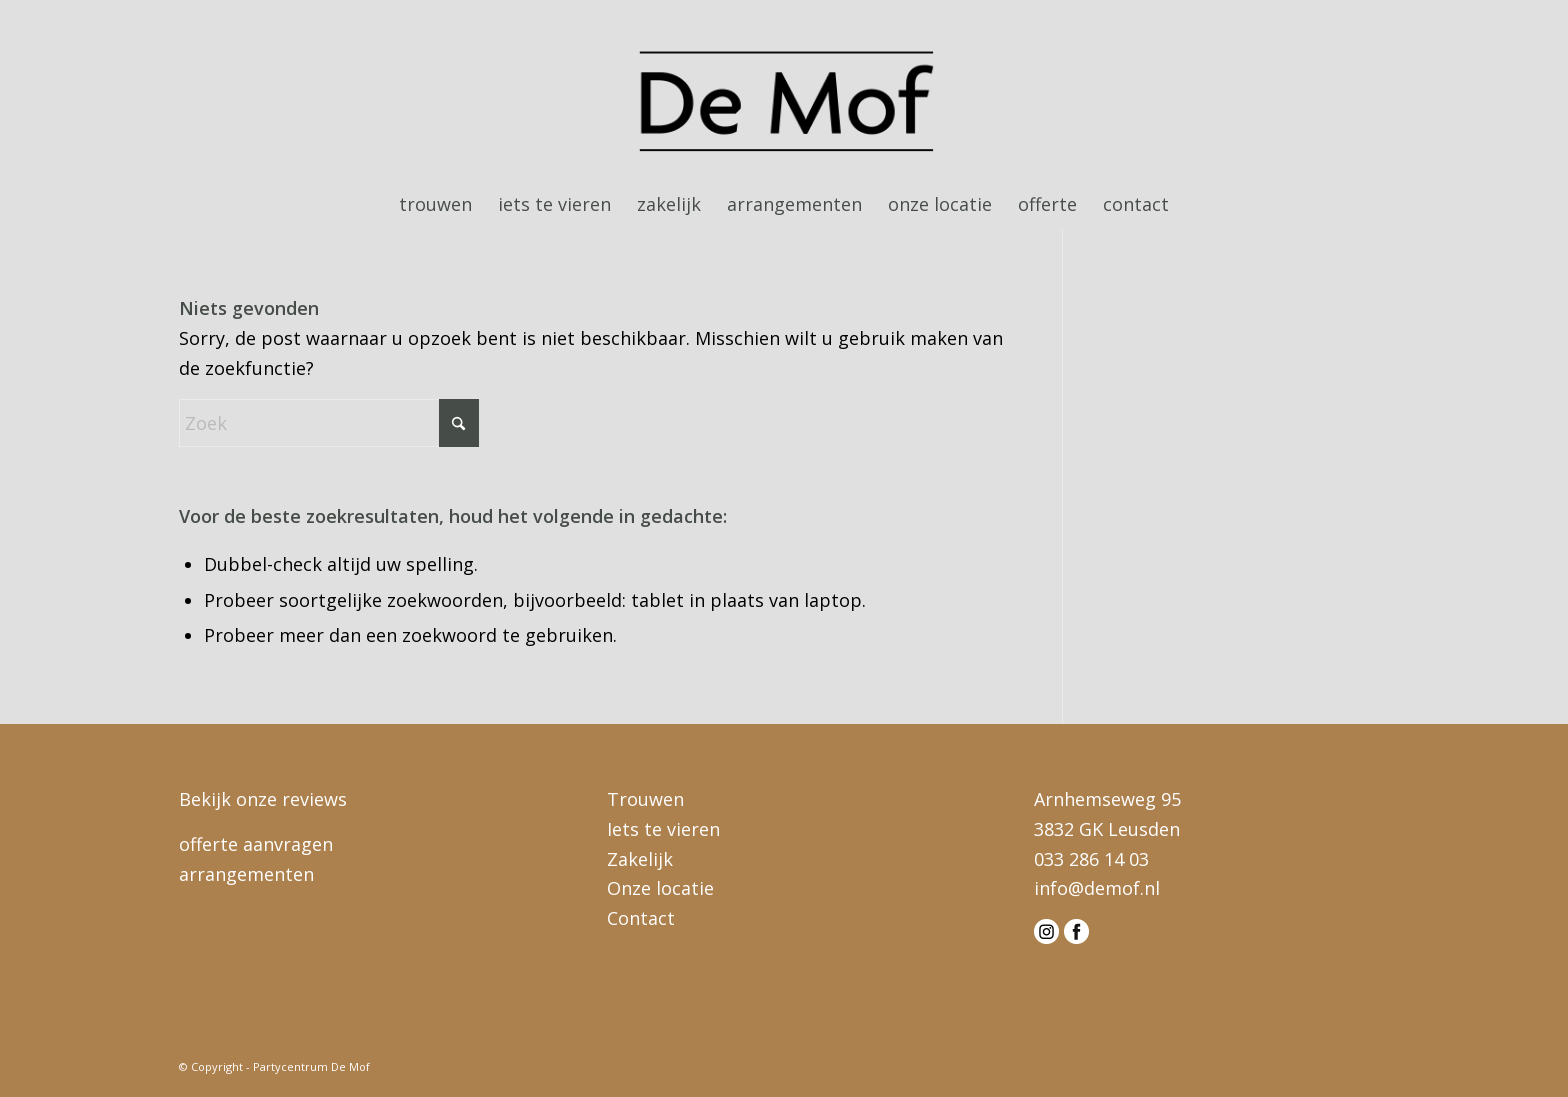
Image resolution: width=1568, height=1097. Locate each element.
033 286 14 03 (1091, 859)
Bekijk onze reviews (263, 799)
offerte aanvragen (256, 844)
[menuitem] (435, 204)
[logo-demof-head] (784, 104)
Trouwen (645, 799)
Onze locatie (660, 888)
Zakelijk (640, 859)
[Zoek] (329, 423)
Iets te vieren (663, 829)
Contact (641, 918)
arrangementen (246, 874)
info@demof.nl (1097, 888)
